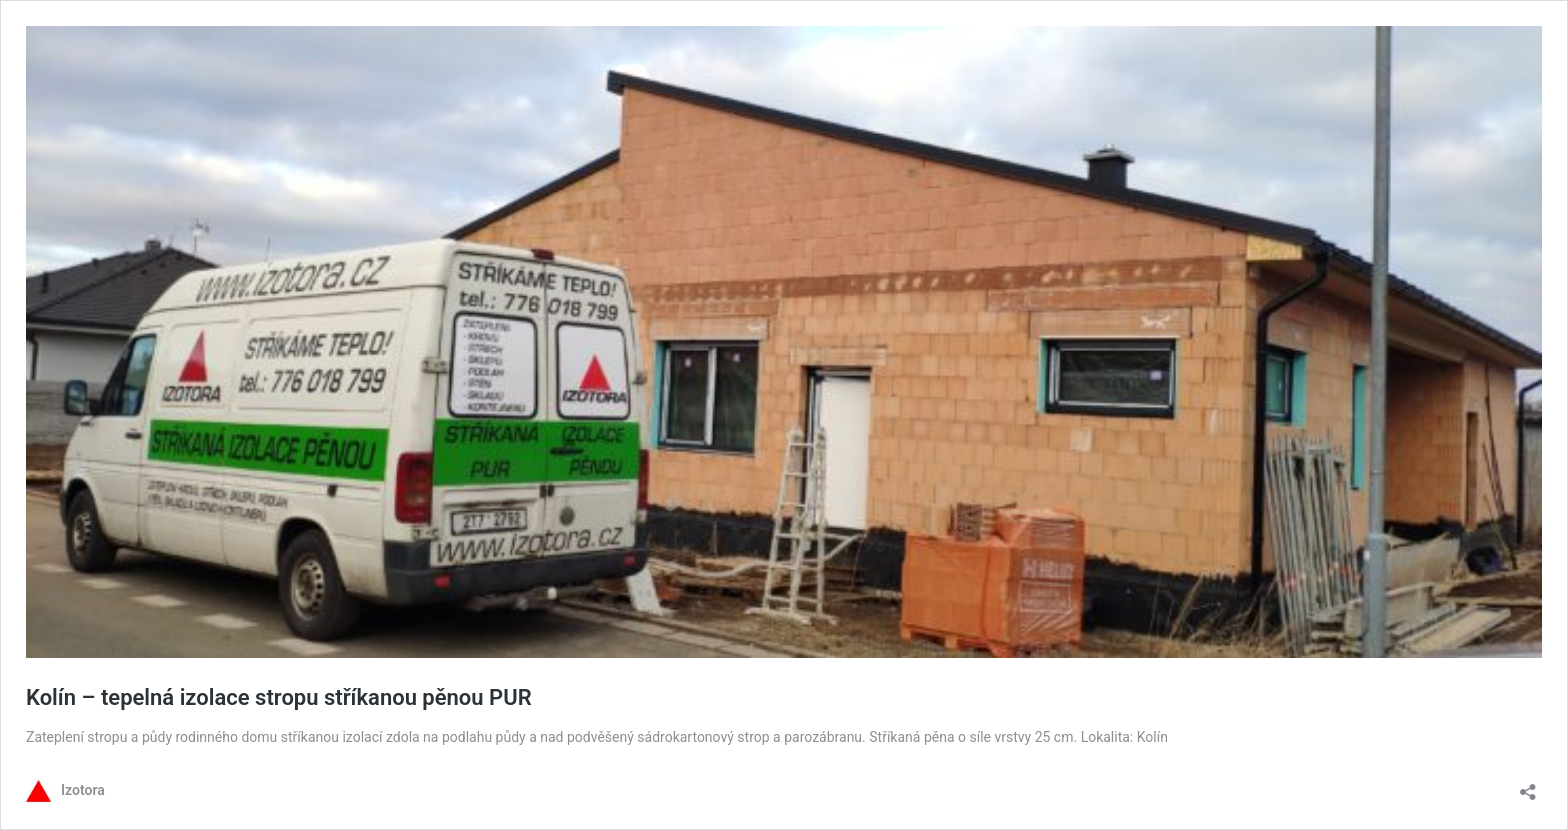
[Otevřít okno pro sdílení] (1528, 785)
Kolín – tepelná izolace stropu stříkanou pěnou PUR (279, 697)
